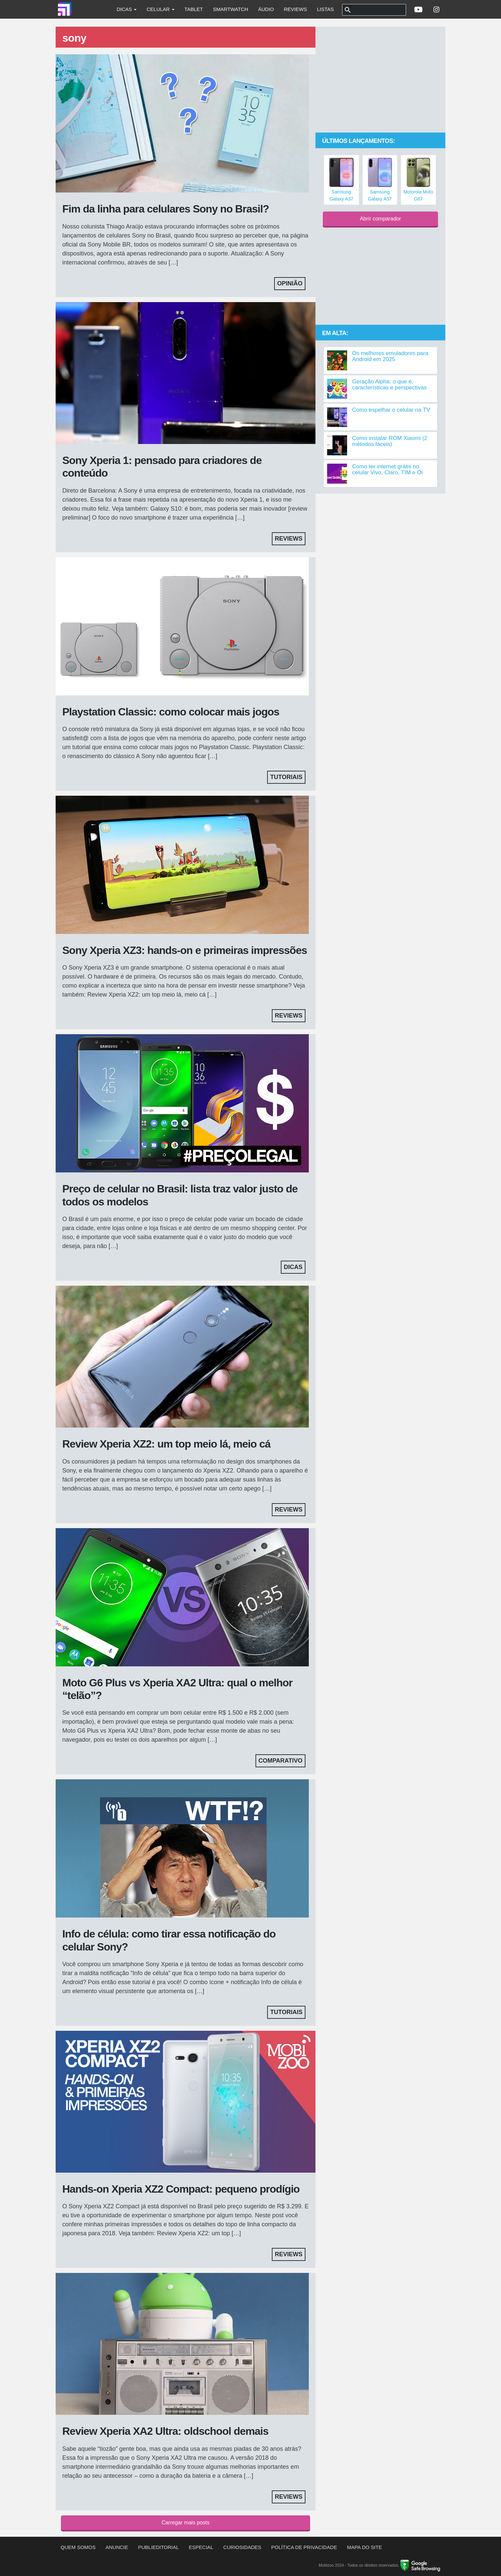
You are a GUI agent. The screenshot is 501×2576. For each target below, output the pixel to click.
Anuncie (117, 2547)
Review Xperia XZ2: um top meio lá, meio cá (166, 1444)
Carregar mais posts (186, 2522)
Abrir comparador (380, 218)
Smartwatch (230, 9)
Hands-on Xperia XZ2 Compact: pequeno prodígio (180, 2189)
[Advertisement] (380, 80)
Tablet (194, 9)
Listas (325, 9)
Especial (201, 2547)
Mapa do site (364, 2547)
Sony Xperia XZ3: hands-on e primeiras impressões (184, 950)
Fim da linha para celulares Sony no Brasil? (165, 209)
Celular (160, 9)
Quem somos (78, 2547)
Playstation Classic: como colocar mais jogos (170, 712)
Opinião (289, 283)
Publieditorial (158, 2547)
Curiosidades (242, 2547)
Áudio (266, 9)
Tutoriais (286, 777)
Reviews (295, 9)
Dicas (127, 9)
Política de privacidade (304, 2547)
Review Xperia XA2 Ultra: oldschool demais (165, 2431)
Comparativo (280, 1760)
